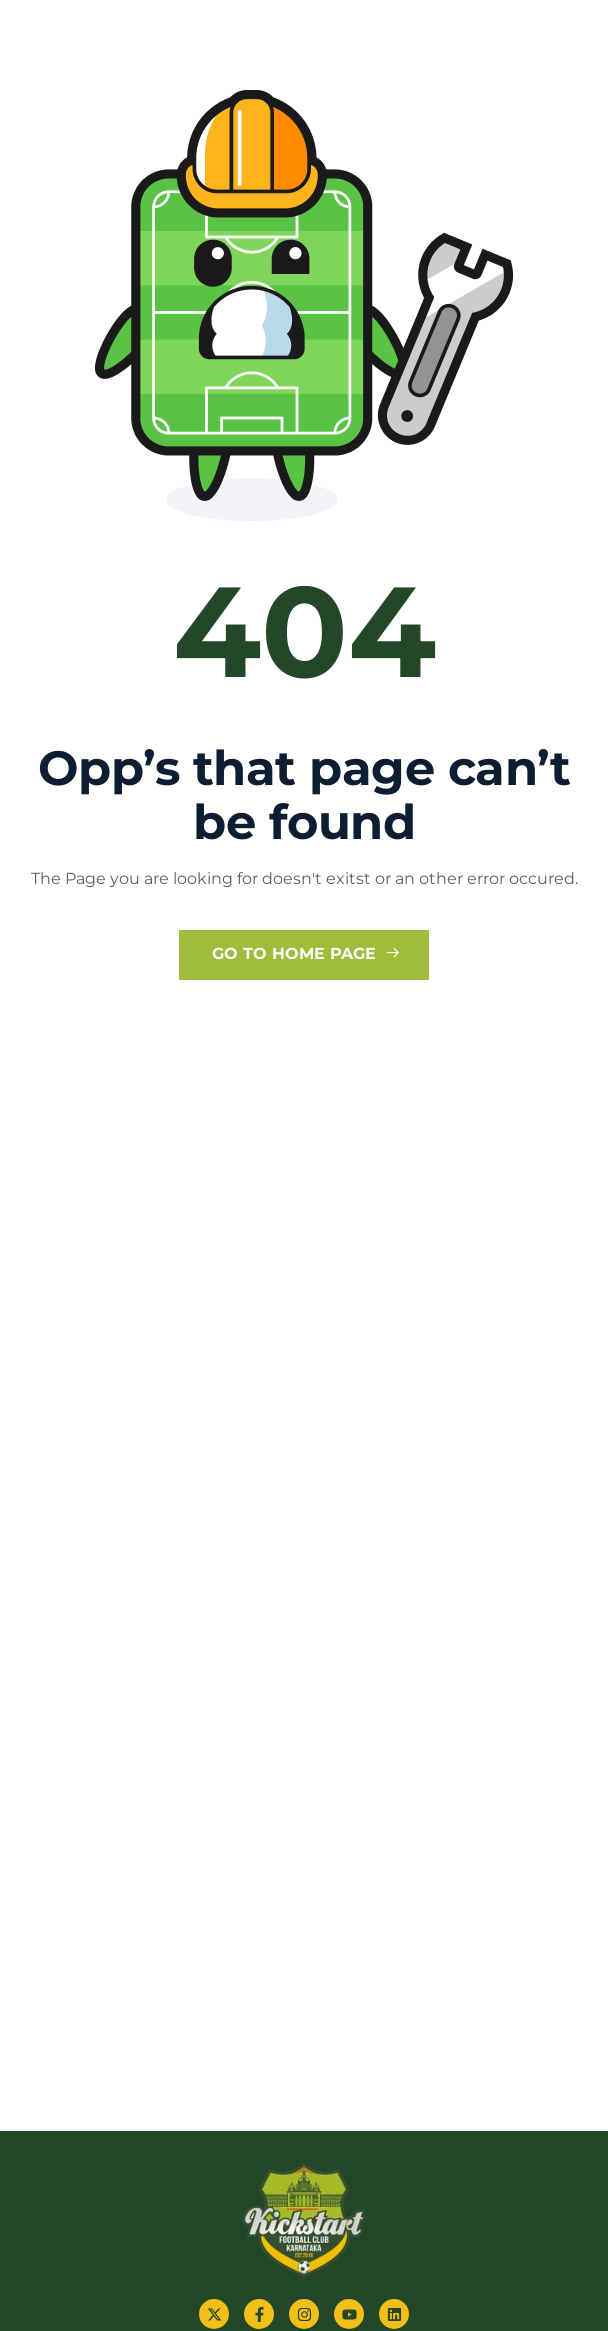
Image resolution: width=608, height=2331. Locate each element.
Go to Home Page (306, 953)
